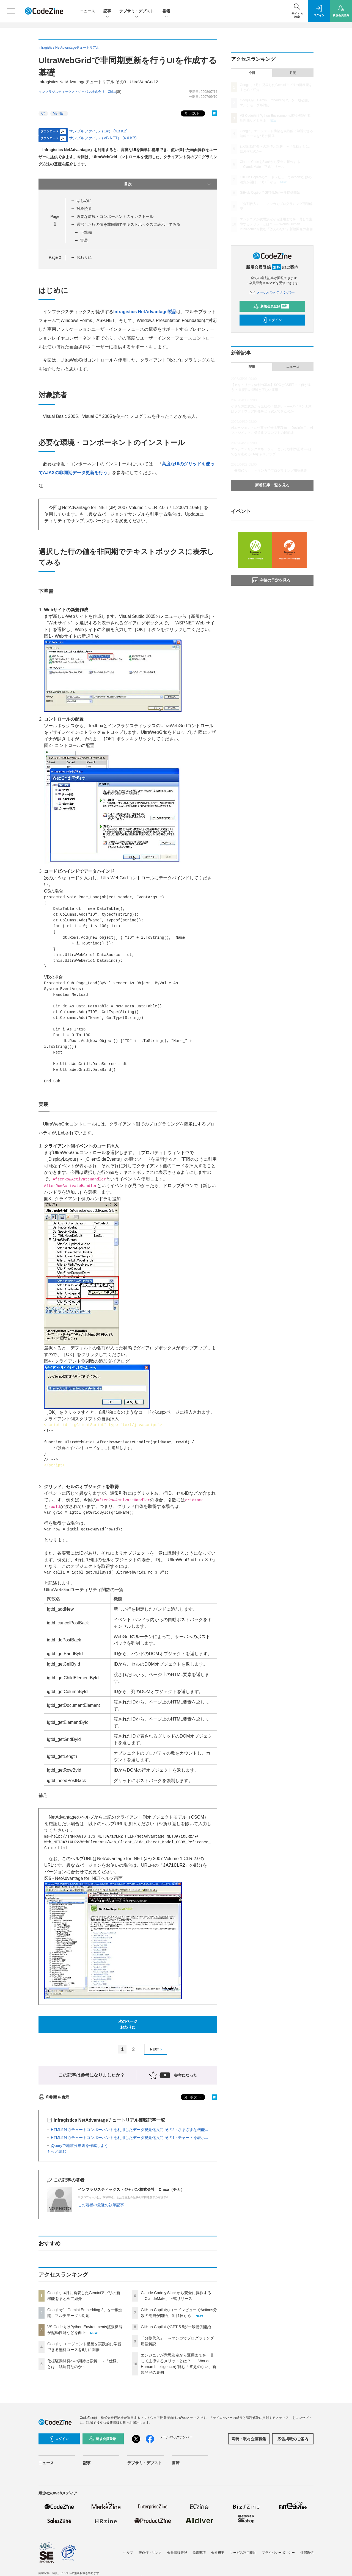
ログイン (271, 320)
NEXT (157, 2049)
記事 (107, 11)
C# (43, 113)
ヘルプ (128, 2553)
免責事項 (199, 2553)
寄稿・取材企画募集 (249, 2439)
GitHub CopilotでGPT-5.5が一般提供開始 (176, 2327)
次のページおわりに (128, 2024)
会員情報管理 (177, 2553)
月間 (293, 73)
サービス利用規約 (243, 2553)
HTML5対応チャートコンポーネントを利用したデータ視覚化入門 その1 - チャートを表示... (129, 2137)
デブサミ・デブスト (136, 11)
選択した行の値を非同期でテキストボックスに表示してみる (128, 224)
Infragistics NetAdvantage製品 (144, 311)
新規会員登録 (271, 306)
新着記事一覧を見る (272, 485)
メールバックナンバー (272, 292)
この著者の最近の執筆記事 (101, 2205)
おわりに (84, 257)
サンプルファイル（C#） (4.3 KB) (98, 131)
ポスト (191, 113)
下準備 (86, 232)
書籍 (166, 11)
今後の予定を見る (271, 580)
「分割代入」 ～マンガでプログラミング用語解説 (269, 471)
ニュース (87, 11)
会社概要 (217, 2553)
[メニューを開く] (11, 11)
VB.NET (59, 113)
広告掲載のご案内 (292, 2439)
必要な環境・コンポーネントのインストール (114, 216)
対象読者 (84, 208)
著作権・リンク (150, 2553)
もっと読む (56, 2151)
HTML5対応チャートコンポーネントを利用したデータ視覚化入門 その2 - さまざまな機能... (129, 2129)
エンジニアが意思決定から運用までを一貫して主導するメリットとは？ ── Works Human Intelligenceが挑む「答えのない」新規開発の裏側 (276, 224)
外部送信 (307, 2553)
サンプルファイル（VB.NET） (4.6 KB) (103, 138)
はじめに (84, 200)
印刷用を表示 (53, 2097)
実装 (84, 240)
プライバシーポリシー (278, 2553)
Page (55, 257)
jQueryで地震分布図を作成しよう (79, 2145)
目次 (168, 184)
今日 (252, 73)
